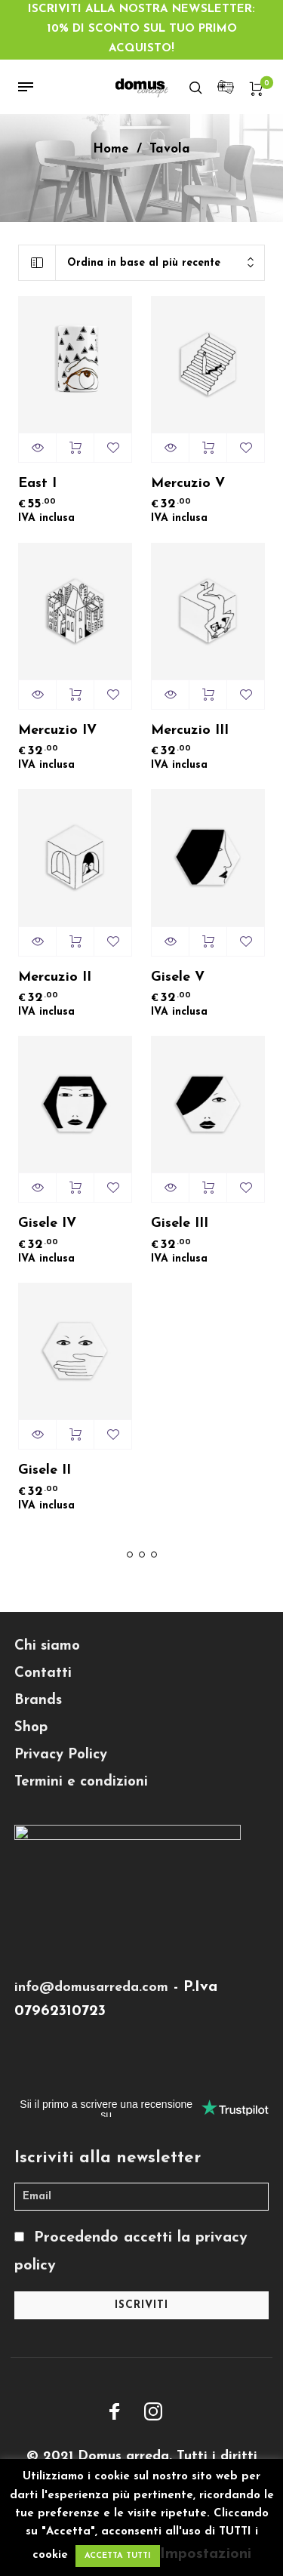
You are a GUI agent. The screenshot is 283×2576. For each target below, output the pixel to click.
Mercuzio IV (57, 730)
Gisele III (179, 1223)
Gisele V (178, 977)
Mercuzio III (190, 730)
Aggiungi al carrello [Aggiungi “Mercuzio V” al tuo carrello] (208, 448)
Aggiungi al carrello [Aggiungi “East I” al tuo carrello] (75, 448)
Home (111, 149)
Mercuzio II (54, 977)
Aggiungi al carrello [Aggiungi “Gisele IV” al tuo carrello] (75, 1187)
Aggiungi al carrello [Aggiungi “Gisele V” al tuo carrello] (208, 941)
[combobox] (160, 263)
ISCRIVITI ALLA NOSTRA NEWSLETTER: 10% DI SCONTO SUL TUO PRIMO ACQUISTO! (141, 29)
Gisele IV (47, 1223)
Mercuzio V (188, 483)
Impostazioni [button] (205, 2554)
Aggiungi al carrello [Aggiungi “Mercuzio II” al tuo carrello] (75, 941)
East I (37, 483)
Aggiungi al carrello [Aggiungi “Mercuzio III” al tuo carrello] (208, 694)
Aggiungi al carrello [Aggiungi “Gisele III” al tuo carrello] (208, 1187)
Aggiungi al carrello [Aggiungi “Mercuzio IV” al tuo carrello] (75, 694)
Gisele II (44, 1470)
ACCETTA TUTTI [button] (118, 2556)
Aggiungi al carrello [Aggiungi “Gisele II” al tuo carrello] (75, 1434)
